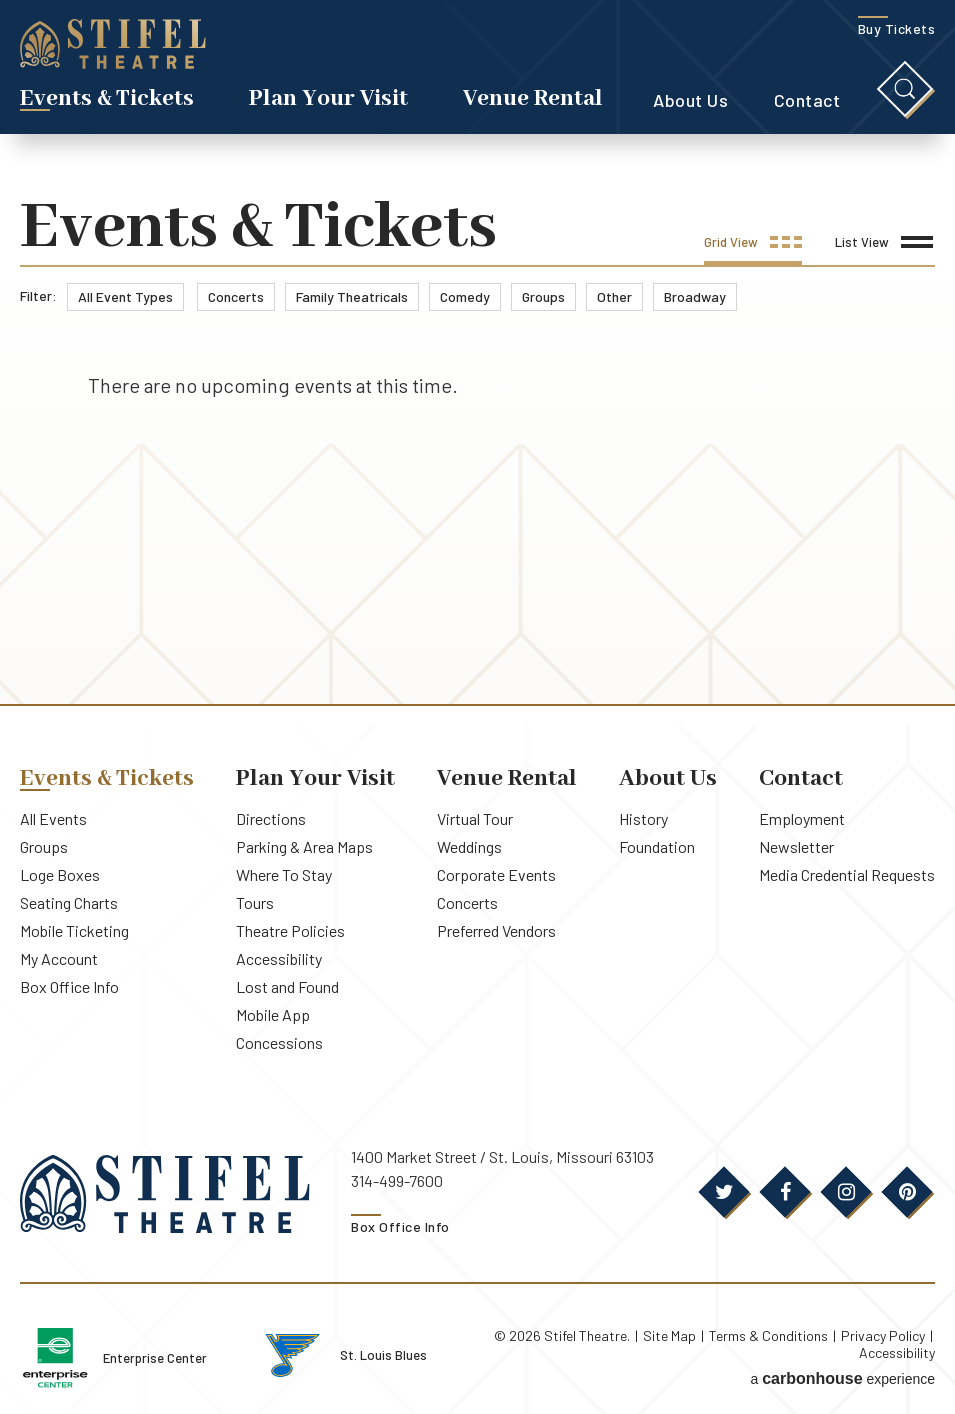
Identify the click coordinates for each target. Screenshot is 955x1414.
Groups (44, 846)
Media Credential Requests (847, 874)
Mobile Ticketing (74, 930)
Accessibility (279, 958)
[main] (477, 449)
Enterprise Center (156, 1358)
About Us (690, 100)
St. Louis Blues (384, 1355)
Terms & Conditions (768, 1335)
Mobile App (273, 1014)
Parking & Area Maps (304, 846)
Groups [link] (543, 296)
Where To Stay (284, 874)
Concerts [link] (236, 296)
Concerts (467, 902)
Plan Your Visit (328, 98)
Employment (802, 818)
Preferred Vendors (496, 930)
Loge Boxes (60, 874)
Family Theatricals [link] (352, 296)
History (643, 818)
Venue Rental (533, 98)
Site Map (669, 1335)
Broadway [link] (695, 296)
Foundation (657, 846)
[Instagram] (846, 1192)
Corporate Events (496, 874)
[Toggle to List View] (884, 249)
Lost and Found (287, 986)
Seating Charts (69, 902)
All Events (53, 818)
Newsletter (796, 846)
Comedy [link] (465, 296)
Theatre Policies (290, 930)
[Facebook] (785, 1192)
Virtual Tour (475, 818)
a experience (842, 1378)
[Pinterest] (907, 1192)
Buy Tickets (897, 28)
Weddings (469, 846)
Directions (271, 818)
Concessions (279, 1042)
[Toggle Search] (905, 89)
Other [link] (614, 296)
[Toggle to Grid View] (753, 249)
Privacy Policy (883, 1335)
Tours (255, 902)
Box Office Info (69, 986)
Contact (807, 100)
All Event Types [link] (125, 296)
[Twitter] (724, 1192)
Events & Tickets (107, 98)
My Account (59, 958)
